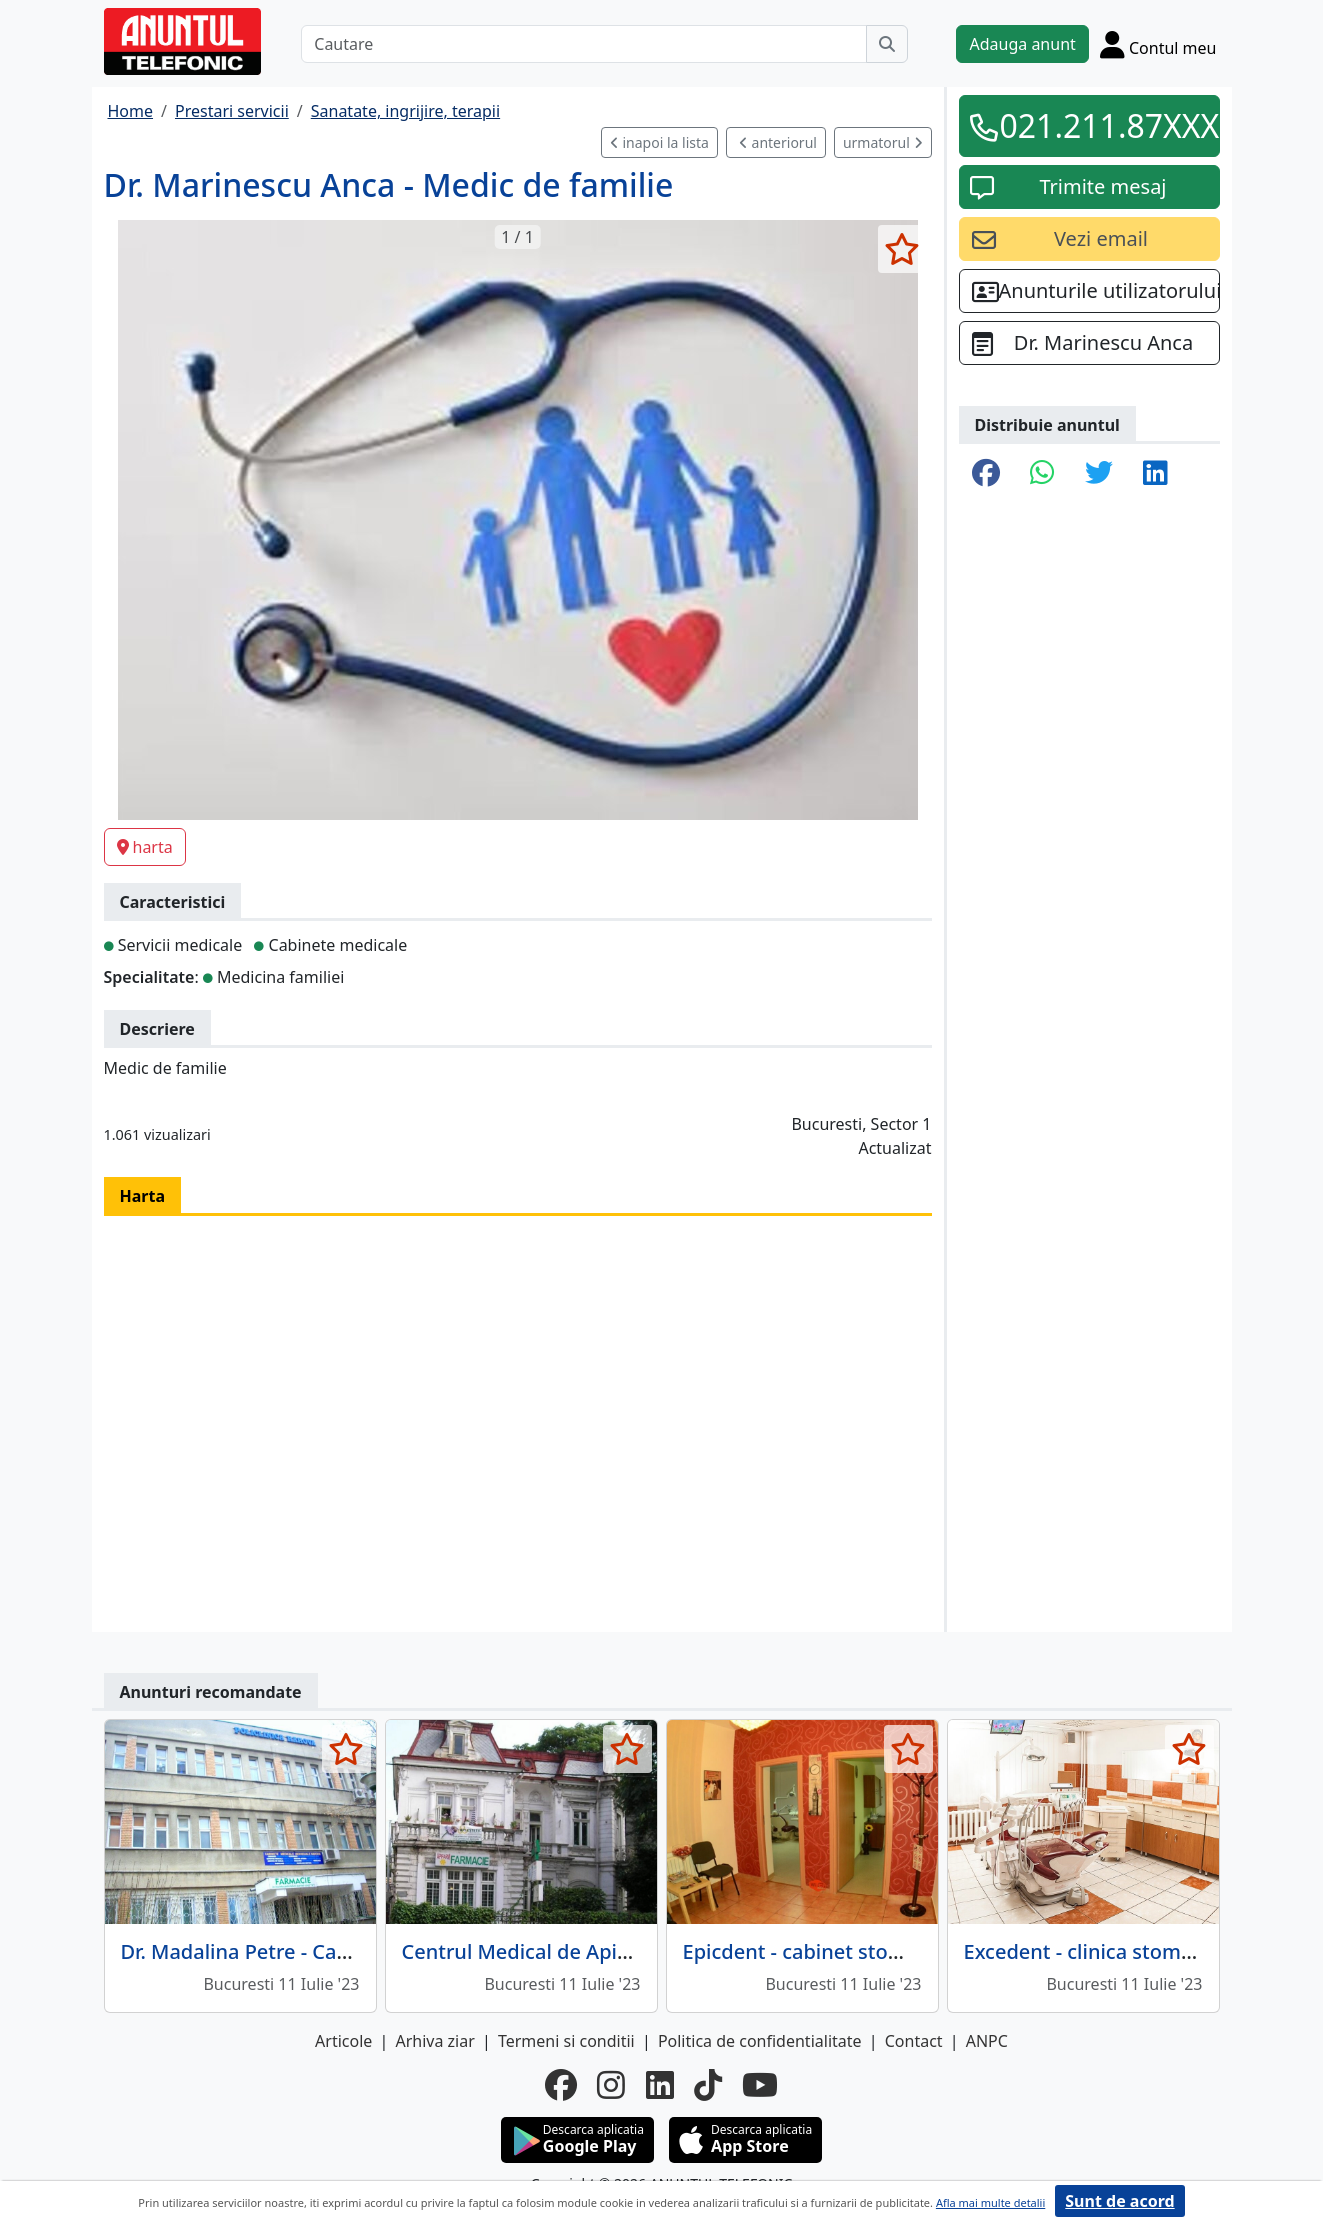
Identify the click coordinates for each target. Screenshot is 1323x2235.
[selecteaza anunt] (902, 249)
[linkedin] (660, 2085)
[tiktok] (708, 2085)
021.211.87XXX (1103, 125)
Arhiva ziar (434, 2041)
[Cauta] (887, 44)
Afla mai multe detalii (990, 2202)
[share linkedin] (1155, 474)
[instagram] (611, 2085)
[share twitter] (1099, 474)
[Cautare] (584, 44)
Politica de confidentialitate (760, 2041)
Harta (143, 1196)
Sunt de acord (1119, 2201)
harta (145, 847)
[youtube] (760, 2085)
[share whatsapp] (1042, 474)
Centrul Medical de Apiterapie (543, 1951)
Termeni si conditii (566, 2041)
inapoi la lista (659, 142)
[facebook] (561, 2085)
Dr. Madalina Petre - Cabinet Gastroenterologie (343, 1951)
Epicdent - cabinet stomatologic (833, 1951)
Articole (343, 2041)
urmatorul (883, 142)
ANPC (987, 2041)
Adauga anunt (1022, 44)
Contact (914, 2041)
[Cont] (1158, 44)
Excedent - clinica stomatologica (1116, 1951)
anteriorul (778, 142)
